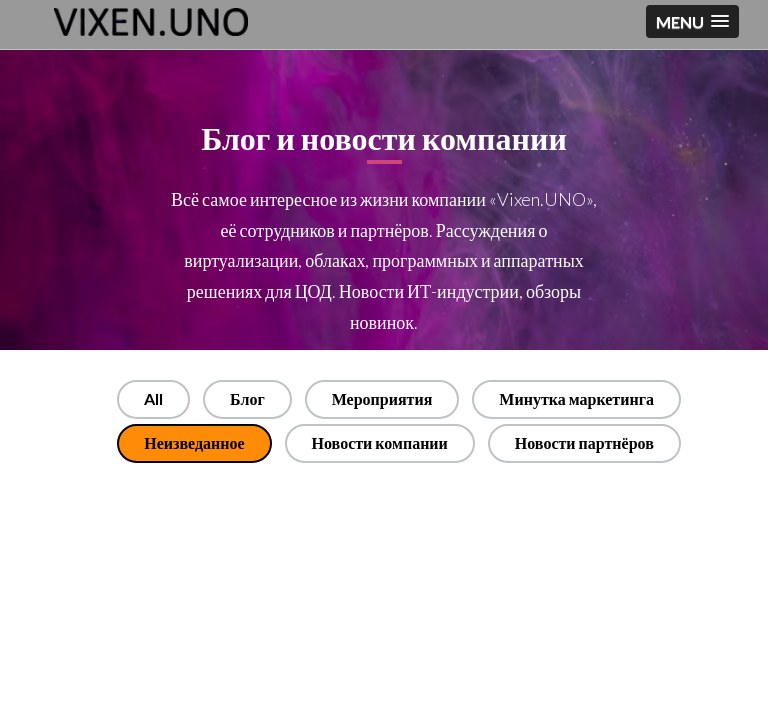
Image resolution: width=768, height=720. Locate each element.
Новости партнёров (584, 442)
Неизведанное (194, 442)
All (153, 398)
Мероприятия (382, 398)
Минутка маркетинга (576, 398)
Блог (247, 398)
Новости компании (380, 442)
